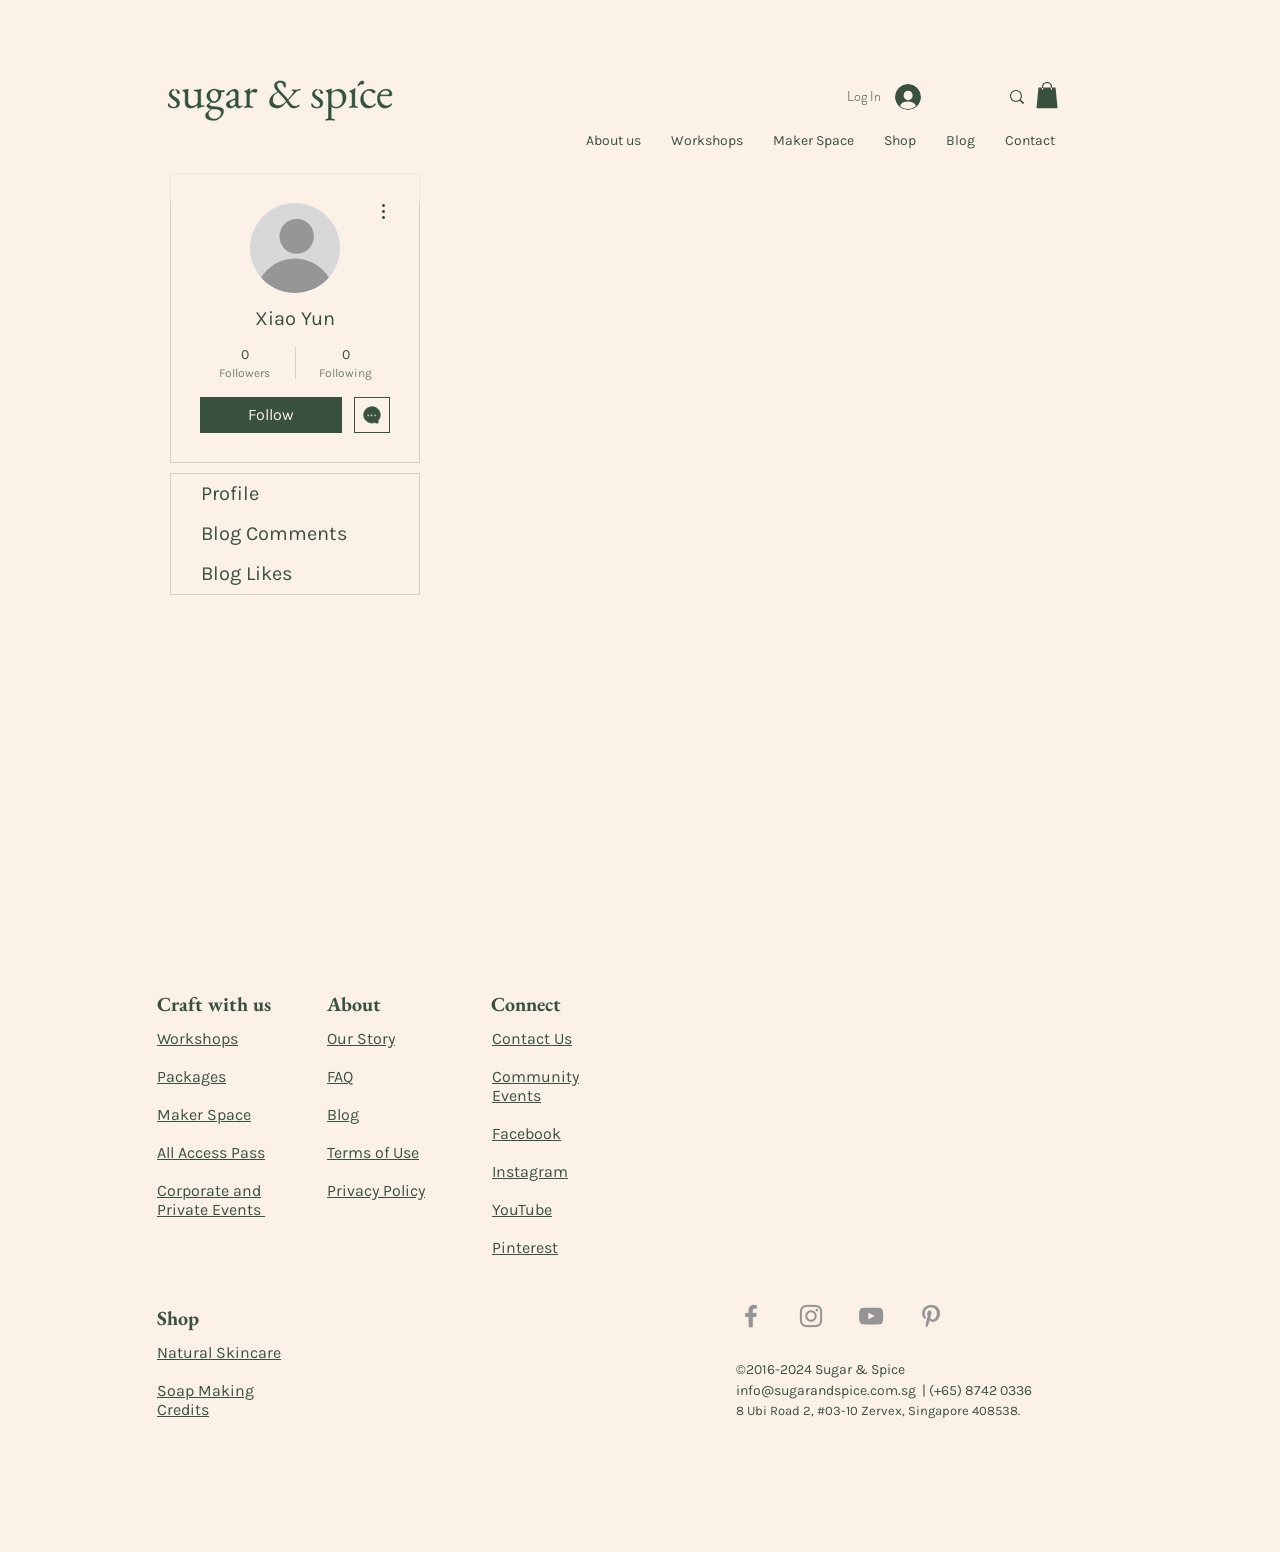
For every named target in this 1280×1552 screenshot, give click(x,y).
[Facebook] (751, 1316)
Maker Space (204, 1114)
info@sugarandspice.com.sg (826, 1390)
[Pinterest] (931, 1316)
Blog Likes (247, 573)
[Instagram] (811, 1316)
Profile (230, 493)
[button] (1047, 95)
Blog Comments (274, 533)
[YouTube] (871, 1316)
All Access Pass (211, 1152)
